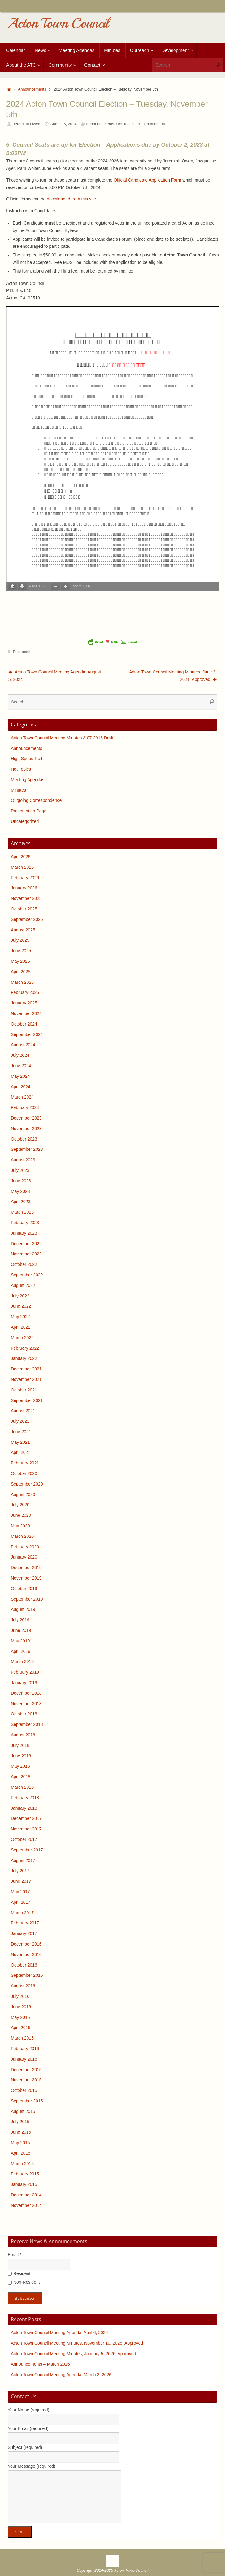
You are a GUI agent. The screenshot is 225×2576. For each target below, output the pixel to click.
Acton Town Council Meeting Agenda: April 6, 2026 (59, 2332)
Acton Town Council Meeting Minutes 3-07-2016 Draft (62, 737)
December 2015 (26, 2069)
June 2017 (21, 1881)
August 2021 (23, 1410)
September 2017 (27, 1849)
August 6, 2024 (63, 124)
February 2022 (25, 1348)
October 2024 (24, 1023)
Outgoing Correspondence (36, 800)
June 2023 (21, 1180)
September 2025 (27, 919)
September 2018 (27, 1724)
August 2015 (23, 2111)
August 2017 (23, 1860)
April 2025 (20, 971)
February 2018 (25, 1797)
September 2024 (27, 1034)
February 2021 (25, 1462)
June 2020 (21, 1515)
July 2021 (20, 1421)
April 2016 (20, 2027)
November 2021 (26, 1379)
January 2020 (24, 1557)
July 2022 (20, 1295)
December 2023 (26, 1118)
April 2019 (20, 1651)
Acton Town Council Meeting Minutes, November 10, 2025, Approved (77, 2343)
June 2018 (21, 1755)
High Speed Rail (26, 758)
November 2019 (26, 1578)
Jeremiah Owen (26, 124)
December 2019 (26, 1567)
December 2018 (26, 1693)
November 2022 (26, 1253)
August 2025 (23, 929)
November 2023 (26, 1128)
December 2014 (26, 2194)
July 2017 (20, 1870)
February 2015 (25, 2173)
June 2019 (21, 1630)
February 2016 (25, 2048)
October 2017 (24, 1839)
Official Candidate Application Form (147, 180)
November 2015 (26, 2079)
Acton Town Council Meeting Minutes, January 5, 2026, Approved (73, 2353)
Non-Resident (24, 2282)
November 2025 (26, 898)
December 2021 (26, 1368)
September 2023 (27, 1149)
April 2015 (20, 2153)
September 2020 (27, 1484)
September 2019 (27, 1599)
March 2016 (22, 2038)
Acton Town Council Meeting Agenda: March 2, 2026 (61, 2374)
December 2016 (26, 1944)
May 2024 (20, 1076)
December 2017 (26, 1818)
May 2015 (20, 2142)
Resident (19, 2273)
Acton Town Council (58, 23)
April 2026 (20, 856)
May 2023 (20, 1191)
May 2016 (20, 2017)
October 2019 (24, 1588)
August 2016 (23, 1985)
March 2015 (22, 2163)
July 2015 (20, 2121)
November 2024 (26, 1013)
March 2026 (22, 867)
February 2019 (25, 1672)
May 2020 (20, 1525)
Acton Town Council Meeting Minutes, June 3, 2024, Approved (173, 675)
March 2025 (22, 982)
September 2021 (27, 1400)
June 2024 (21, 1065)
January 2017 (24, 1933)
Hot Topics (125, 124)
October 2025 (24, 908)
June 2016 (21, 2006)
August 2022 (23, 1285)
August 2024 (23, 1044)
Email (14, 2254)
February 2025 (25, 992)
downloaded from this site (71, 198)
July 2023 (20, 1170)
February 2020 (25, 1546)
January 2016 (24, 2059)
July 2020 (20, 1504)
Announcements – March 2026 (40, 2364)
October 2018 (24, 1713)
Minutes (18, 790)
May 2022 (20, 1316)
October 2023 (24, 1139)
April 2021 (20, 1452)
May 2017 (20, 1891)
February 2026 (25, 877)
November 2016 (26, 1954)
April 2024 (20, 1086)
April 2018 (20, 1776)
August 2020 (23, 1494)
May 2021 (20, 1442)
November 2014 (26, 2205)
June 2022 (21, 1306)
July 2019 (20, 1619)
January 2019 (24, 1682)
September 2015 (27, 2100)
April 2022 (20, 1327)
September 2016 (27, 1975)
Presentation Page (152, 124)
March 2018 (22, 1787)
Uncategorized (25, 821)
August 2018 (23, 1734)
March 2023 (22, 1212)
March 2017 (22, 1912)
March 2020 (22, 1536)
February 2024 (25, 1107)
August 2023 (23, 1159)
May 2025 (20, 961)
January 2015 (24, 2184)
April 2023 (20, 1201)
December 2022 (26, 1243)
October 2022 (24, 1264)
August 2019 (23, 1609)
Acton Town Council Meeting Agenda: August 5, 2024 (54, 675)
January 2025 (24, 1002)
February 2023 (25, 1222)
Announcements (32, 89)
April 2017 (20, 1902)
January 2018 (24, 1808)
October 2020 (24, 1473)
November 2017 (26, 1828)
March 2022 (22, 1337)
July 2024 (20, 1055)
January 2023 (24, 1233)
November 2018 (26, 1703)
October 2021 (24, 1389)
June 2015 (21, 2132)
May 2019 (20, 1640)
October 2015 (24, 2090)
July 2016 (20, 1996)
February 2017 (25, 1922)
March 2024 (22, 1096)
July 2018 (20, 1745)
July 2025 (20, 940)
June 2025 (21, 950)
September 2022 (27, 1274)
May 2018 (20, 1766)
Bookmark (22, 652)
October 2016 (24, 1965)
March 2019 (22, 1661)
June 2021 (21, 1431)
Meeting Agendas (27, 779)
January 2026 (24, 887)
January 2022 (24, 1358)
